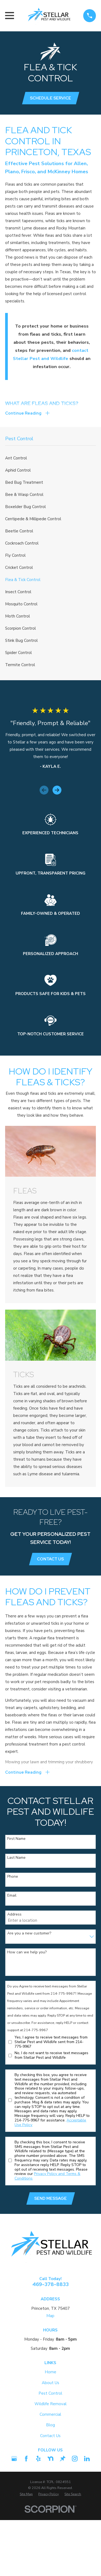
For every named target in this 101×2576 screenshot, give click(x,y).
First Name (16, 1839)
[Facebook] (26, 2458)
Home (50, 2372)
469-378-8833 (50, 2284)
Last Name (16, 1858)
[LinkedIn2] (87, 2458)
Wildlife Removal (50, 2404)
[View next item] (57, 790)
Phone (12, 1876)
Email (11, 1895)
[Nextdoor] (50, 2458)
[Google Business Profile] (14, 2458)
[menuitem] (50, 458)
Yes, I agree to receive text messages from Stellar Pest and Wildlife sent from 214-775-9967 (51, 2042)
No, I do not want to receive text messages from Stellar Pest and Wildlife (51, 2055)
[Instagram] (75, 2458)
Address (14, 1914)
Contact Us (50, 1559)
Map (50, 2315)
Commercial (50, 2414)
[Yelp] (38, 2458)
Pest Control (50, 2393)
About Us (50, 2382)
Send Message (50, 2198)
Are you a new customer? (29, 1933)
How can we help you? (27, 1952)
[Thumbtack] (62, 2458)
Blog (50, 2425)
